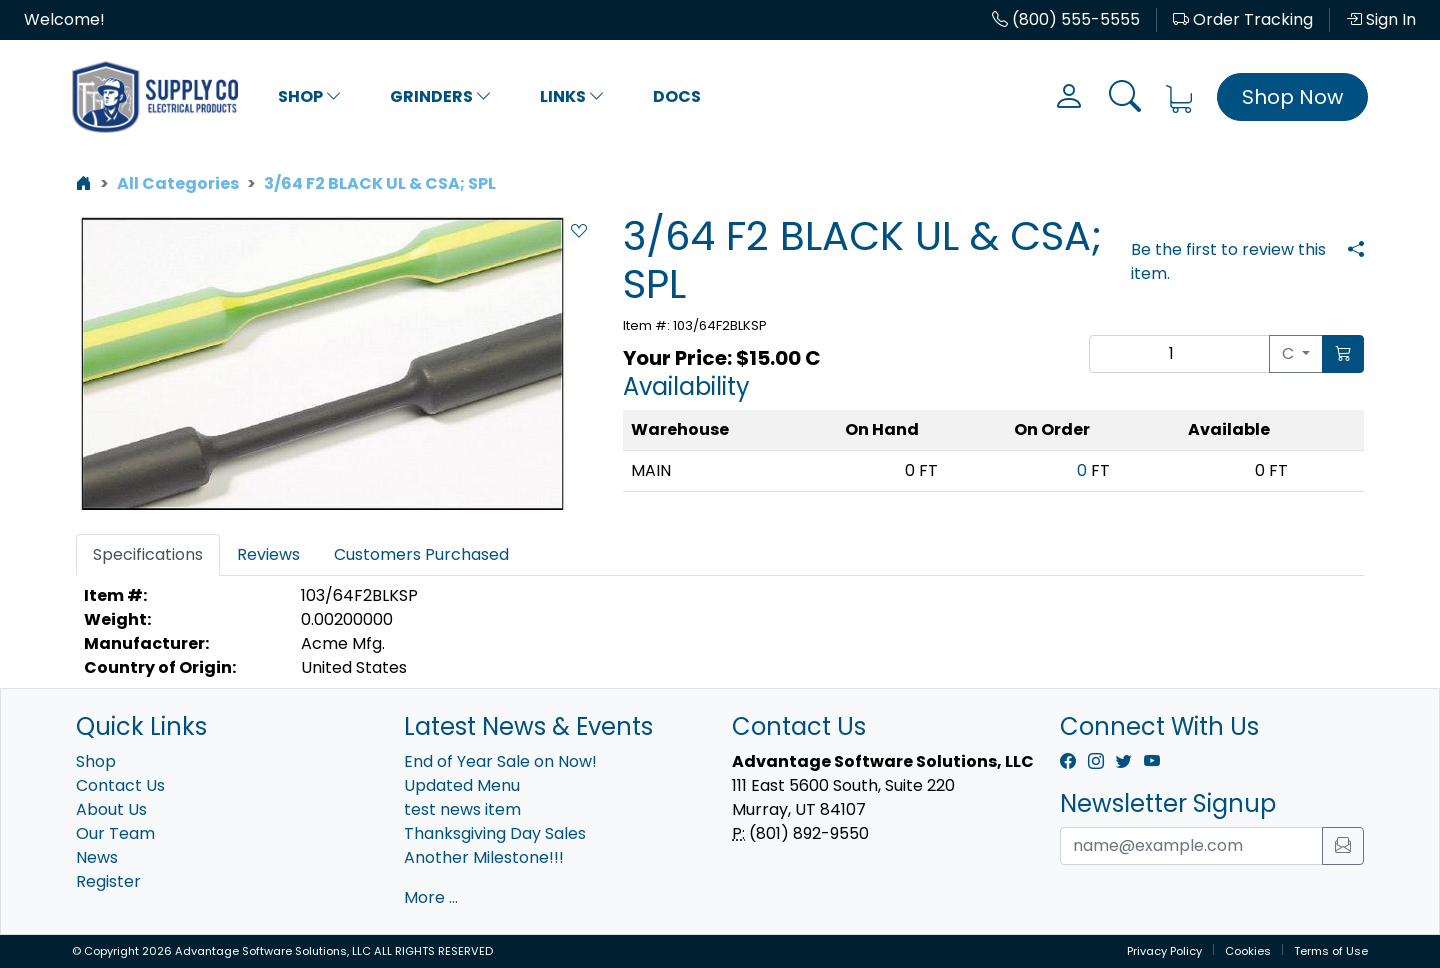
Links (572, 96)
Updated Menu (462, 785)
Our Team (115, 833)
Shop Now (1292, 97)
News (97, 857)
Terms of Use (1331, 951)
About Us (111, 809)
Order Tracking (1243, 19)
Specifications (148, 554)
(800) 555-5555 (1066, 19)
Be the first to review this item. (1228, 261)
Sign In (1381, 19)
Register (108, 881)
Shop (310, 96)
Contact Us (120, 785)
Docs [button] (677, 96)
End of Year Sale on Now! (500, 761)
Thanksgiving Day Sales (495, 833)
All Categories (178, 183)
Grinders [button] (441, 96)
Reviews (268, 554)
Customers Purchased (421, 554)
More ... (431, 897)
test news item (462, 809)
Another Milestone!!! (484, 857)
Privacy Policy (1164, 951)
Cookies (1248, 951)
